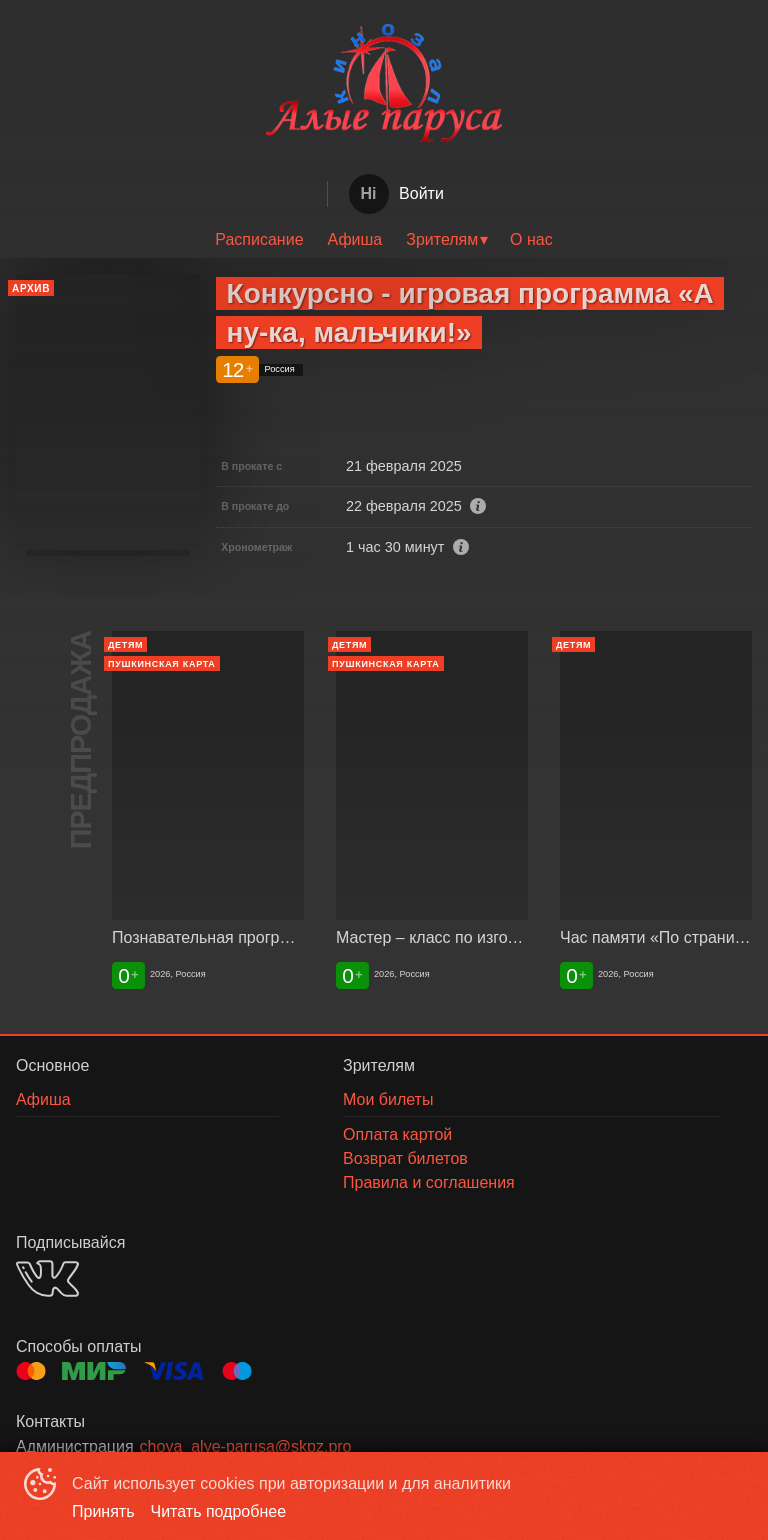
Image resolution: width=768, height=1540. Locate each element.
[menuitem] (259, 240)
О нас (531, 239)
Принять (103, 1511)
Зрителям (442, 239)
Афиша (355, 239)
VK (47, 1278)
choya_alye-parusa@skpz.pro (246, 1446)
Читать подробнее (219, 1511)
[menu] (384, 240)
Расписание (259, 239)
